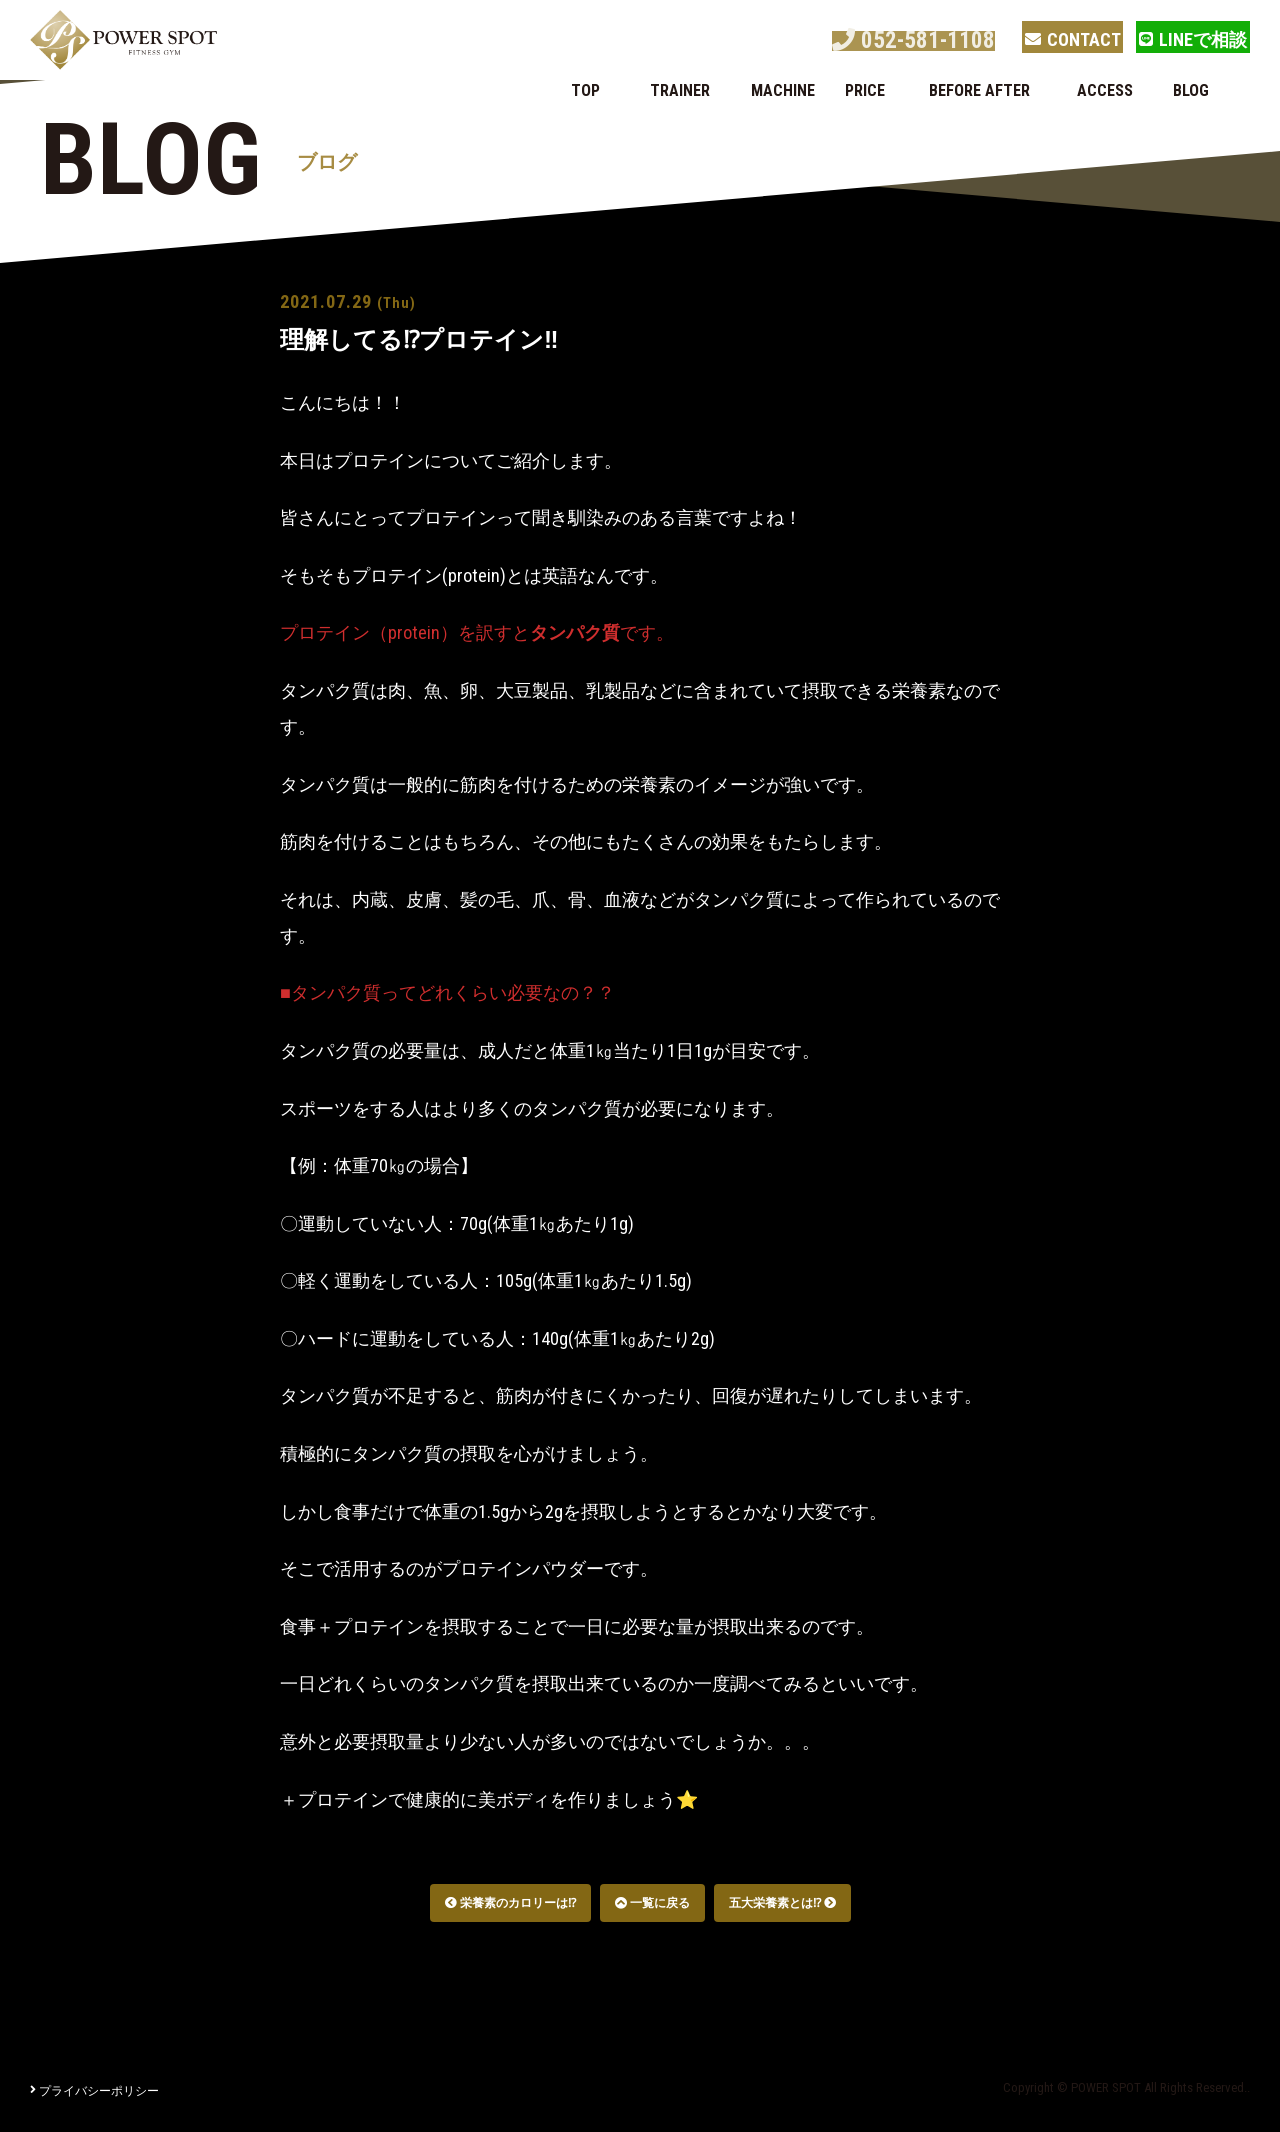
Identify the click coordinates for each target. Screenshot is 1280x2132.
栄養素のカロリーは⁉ (510, 1903)
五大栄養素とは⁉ (782, 1903)
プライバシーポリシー (94, 2091)
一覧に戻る (652, 1903)
